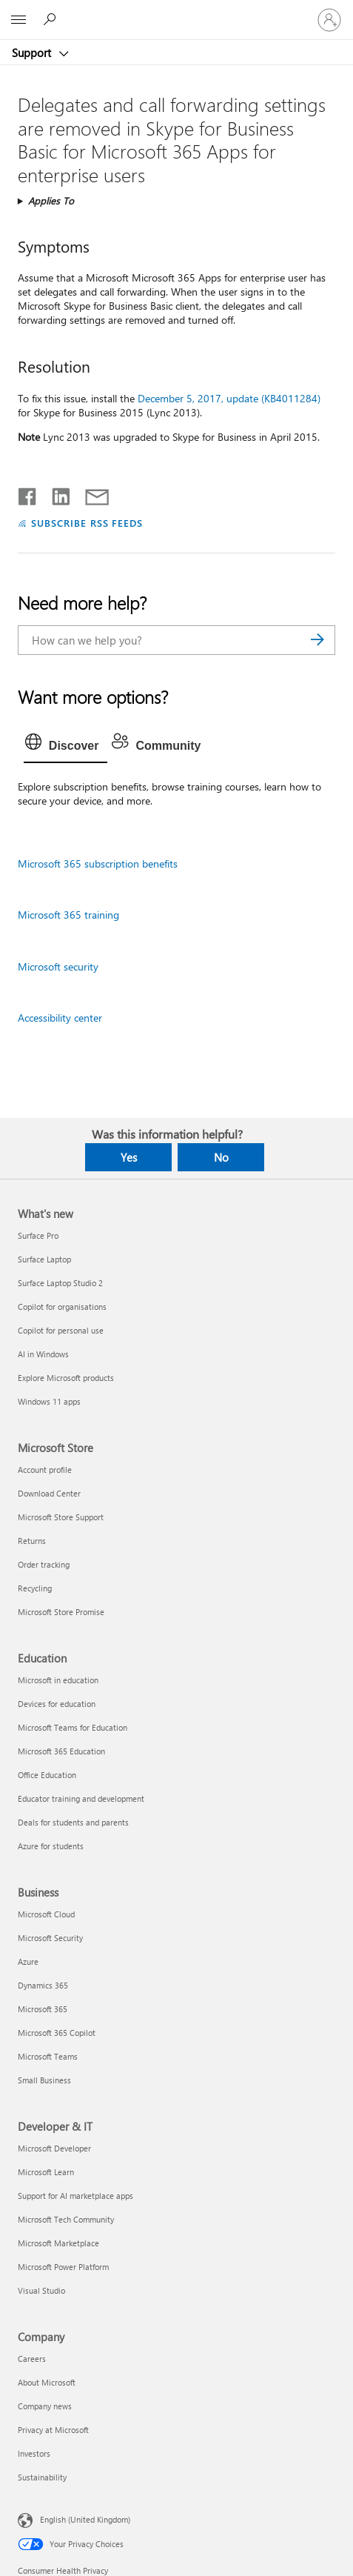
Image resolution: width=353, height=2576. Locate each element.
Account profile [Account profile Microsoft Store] (45, 1469)
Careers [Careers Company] (32, 2358)
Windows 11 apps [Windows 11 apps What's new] (49, 1401)
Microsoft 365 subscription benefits (98, 863)
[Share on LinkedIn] (55, 493)
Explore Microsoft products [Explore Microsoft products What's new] (66, 1377)
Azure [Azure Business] (28, 1961)
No (221, 1157)
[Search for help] (51, 19)
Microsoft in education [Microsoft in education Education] (58, 1679)
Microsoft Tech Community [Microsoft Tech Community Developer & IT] (66, 2219)
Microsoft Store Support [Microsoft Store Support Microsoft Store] (61, 1516)
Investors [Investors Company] (34, 2453)
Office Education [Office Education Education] (47, 1774)
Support (33, 52)
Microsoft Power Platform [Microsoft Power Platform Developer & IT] (63, 2266)
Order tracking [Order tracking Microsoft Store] (44, 1564)
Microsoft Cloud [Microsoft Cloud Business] (46, 1914)
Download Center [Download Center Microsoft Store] (49, 1493)
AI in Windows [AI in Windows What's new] (43, 1353)
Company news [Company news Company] (45, 2406)
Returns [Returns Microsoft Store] (32, 1540)
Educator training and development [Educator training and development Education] (81, 1798)
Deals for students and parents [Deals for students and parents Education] (73, 1822)
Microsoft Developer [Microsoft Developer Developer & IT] (54, 2148)
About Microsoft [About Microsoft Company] (46, 2382)
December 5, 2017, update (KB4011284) (229, 398)
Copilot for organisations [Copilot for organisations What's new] (62, 1306)
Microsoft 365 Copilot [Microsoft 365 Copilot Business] (56, 2032)
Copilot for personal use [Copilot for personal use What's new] (61, 1330)
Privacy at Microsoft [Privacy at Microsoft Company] (53, 2429)
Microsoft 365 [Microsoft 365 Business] (42, 2008)
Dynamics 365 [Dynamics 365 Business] (43, 1985)
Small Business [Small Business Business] (44, 2080)
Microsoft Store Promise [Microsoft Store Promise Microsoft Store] (61, 1611)
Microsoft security (58, 966)
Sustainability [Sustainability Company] (42, 2477)
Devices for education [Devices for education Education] (56, 1703)
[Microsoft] (176, 11)
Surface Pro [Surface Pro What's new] (38, 1235)
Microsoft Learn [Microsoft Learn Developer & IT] (46, 2171)
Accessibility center (60, 1018)
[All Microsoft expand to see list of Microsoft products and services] (18, 20)
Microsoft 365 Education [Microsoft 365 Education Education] (61, 1751)
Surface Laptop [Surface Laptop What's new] (44, 1259)
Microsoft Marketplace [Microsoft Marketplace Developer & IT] (58, 2243)
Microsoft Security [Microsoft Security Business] (50, 1937)
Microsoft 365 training (68, 915)
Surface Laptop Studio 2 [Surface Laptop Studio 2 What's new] (60, 1282)
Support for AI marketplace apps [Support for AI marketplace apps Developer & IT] (75, 2195)
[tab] (66, 746)
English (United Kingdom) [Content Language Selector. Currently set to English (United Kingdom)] (85, 2518)
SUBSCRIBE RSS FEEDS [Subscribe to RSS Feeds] (87, 522)
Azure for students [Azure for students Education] (51, 1845)
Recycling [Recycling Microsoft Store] (35, 1588)
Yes (129, 1157)
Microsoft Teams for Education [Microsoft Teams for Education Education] (72, 1727)
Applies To (51, 200)
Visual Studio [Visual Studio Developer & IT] (41, 2290)
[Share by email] (90, 493)
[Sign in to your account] (329, 20)
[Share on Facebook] (28, 493)
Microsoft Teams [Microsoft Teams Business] (48, 2056)
